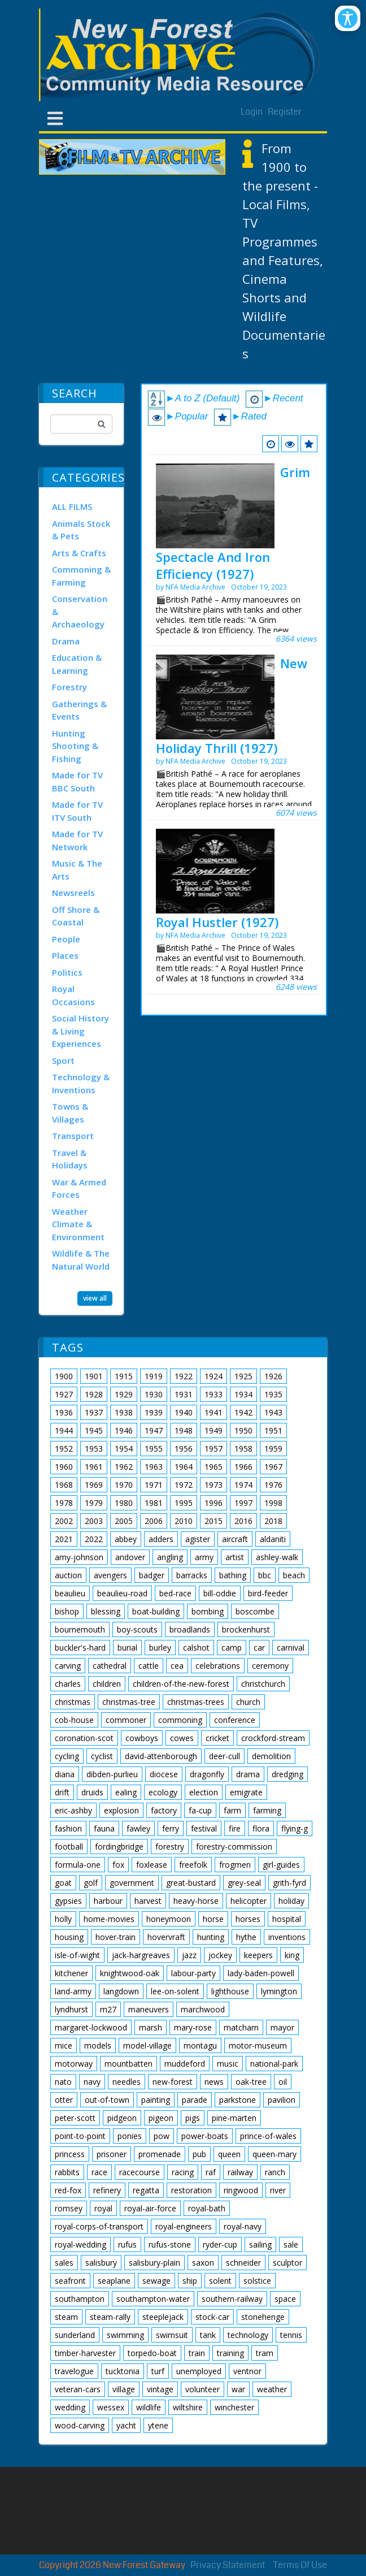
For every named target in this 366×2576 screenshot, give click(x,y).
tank (208, 2335)
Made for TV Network (77, 840)
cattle (148, 1665)
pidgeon (122, 2117)
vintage (160, 2389)
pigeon (161, 2117)
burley (160, 1647)
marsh (150, 2027)
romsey (68, 2208)
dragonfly (207, 1774)
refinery (107, 2190)
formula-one (78, 1864)
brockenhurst (246, 1629)
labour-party (193, 1973)
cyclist (102, 1756)
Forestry (69, 686)
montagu (200, 2045)
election (203, 1792)
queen (229, 2154)
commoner (126, 1720)
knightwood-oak (129, 1973)
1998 (273, 1502)
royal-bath (206, 2208)
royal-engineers (183, 2226)
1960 (64, 1466)
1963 (154, 1466)
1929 (124, 1394)
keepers (258, 1955)
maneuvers (148, 2009)
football (69, 1846)
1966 (243, 1466)
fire (235, 1828)
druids (92, 1792)
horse (213, 1918)
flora (260, 1828)
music (227, 2063)
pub (199, 2154)
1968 (64, 1484)
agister (197, 1539)
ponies (129, 2136)
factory (164, 1810)
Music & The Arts (77, 870)
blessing (105, 1611)
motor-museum (258, 2045)
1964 (184, 1466)
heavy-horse (196, 1900)
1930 (154, 1394)
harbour (108, 1900)
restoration (191, 2190)
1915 (124, 1376)
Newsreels (73, 892)
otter (64, 2099)
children (107, 1683)
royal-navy (243, 2226)
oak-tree (251, 2081)
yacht (126, 2425)
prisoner (112, 2154)
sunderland (75, 2335)
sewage (156, 2280)
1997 (243, 1502)
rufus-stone (170, 2244)
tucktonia (123, 2371)
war (238, 2389)
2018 (273, 1521)
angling (170, 1557)
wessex (110, 2407)
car (259, 1647)
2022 (94, 1539)
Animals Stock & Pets (81, 530)
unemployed (198, 2371)
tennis (291, 2335)
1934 (243, 1394)
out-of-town (107, 2099)
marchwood (203, 2009)
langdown (121, 1991)
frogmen (235, 1864)
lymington (279, 1991)
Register (285, 111)
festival (204, 1828)
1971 (154, 1484)
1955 (154, 1448)
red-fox (68, 2190)
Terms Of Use (300, 2564)
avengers (110, 1575)
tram (264, 2353)
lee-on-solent (175, 1991)
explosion (121, 1810)
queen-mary (274, 2154)
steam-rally (110, 2316)
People (66, 939)
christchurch (263, 1683)
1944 (64, 1430)
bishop (67, 1611)
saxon (203, 2262)
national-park (274, 2063)
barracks (191, 1575)
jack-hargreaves (141, 1955)
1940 (184, 1412)
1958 (243, 1448)
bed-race (175, 1593)
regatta (146, 2190)
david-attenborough (161, 1756)
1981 (154, 1502)
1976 (273, 1484)
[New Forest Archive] (183, 54)
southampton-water (153, 2298)
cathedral (110, 1665)
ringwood (241, 2190)
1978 (64, 1502)
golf (91, 1882)
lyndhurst (71, 2009)
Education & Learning (77, 664)
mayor (282, 2027)
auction (68, 1575)
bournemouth (80, 1629)
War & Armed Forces (79, 1188)
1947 (154, 1430)
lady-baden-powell (261, 1973)
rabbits (67, 2172)
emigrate (246, 1792)
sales (64, 2262)
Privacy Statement (227, 2564)
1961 (94, 1466)
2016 (243, 1521)
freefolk (193, 1864)
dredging (287, 1774)
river (278, 2190)
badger (151, 1575)
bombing (207, 1611)
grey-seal (244, 1882)
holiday (291, 1900)
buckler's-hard (80, 1647)
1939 (154, 1412)
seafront (70, 2280)
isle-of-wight (77, 1955)
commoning (180, 1720)
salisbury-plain (154, 2262)
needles (126, 2081)
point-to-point (80, 2136)
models (97, 2045)
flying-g (294, 1828)
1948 (184, 1430)
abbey (126, 1539)
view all (95, 1298)
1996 (213, 1502)
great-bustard (191, 1882)
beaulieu (70, 1593)
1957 (213, 1448)
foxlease (151, 1864)
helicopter (248, 1900)
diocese (164, 1774)
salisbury (101, 2262)
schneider (243, 2262)
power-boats (204, 2136)
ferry (170, 1828)
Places (65, 955)
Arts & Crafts (79, 553)
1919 (154, 1376)
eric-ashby (73, 1810)
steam (66, 2316)
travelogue (74, 2371)
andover (130, 1557)
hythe (246, 1937)
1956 (184, 1448)
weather (272, 2389)
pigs (192, 2117)
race (99, 2172)
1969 (94, 1484)
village (123, 2389)
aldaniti (273, 1539)
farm (232, 1810)
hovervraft (166, 1937)
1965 (213, 1466)
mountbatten (128, 2063)
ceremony (270, 1665)
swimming (125, 2335)
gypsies (68, 1900)
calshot (196, 1647)
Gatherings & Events (79, 710)
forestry (169, 1846)
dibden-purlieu (112, 1774)
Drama (66, 641)
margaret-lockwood (91, 2027)
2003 (94, 1521)
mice (63, 2045)
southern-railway (232, 2298)
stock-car (212, 2316)
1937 (94, 1412)
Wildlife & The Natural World (81, 1260)
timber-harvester (85, 2353)
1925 (243, 1376)
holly (63, 1918)
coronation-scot (84, 1738)
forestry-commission (234, 1846)
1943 (273, 1412)
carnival (290, 1647)
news (214, 2081)
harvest (148, 1900)
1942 (243, 1412)
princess (70, 2154)
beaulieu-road (122, 1593)
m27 (108, 2009)
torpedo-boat (152, 2353)
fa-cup (200, 1810)
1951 (273, 1430)
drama (248, 1774)
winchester (234, 2407)
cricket (217, 1738)
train (197, 2353)
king (292, 1955)
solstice (257, 2280)
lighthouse (230, 1991)
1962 (124, 1466)
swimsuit (172, 2335)
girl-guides (281, 1864)
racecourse (139, 2172)
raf (211, 2172)
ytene (158, 2425)
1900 (64, 1376)
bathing (232, 1575)
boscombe (255, 1611)
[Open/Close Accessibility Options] (348, 18)
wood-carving (79, 2425)
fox (118, 1864)
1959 (273, 1448)
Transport (73, 1135)
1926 (273, 1376)
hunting (210, 1937)
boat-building (156, 1611)
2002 (64, 1521)
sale (291, 2244)
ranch (275, 2172)
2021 (64, 1539)
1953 (94, 1448)
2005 (124, 1521)
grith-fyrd (289, 1882)
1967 (273, 1466)
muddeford (184, 2063)
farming (267, 1810)
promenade (159, 2154)
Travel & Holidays (70, 1159)
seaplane (114, 2280)
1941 (213, 1412)
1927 (64, 1394)
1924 (213, 1376)
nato (63, 2081)
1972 (184, 1484)
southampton (79, 2298)
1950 (243, 1430)
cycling (67, 1756)
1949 (213, 1430)
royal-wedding (80, 2244)
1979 (94, 1502)
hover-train (115, 1937)
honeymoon (168, 1918)
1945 (94, 1430)
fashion (68, 1828)
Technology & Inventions (81, 1083)
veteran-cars (78, 2389)
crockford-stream (273, 1738)
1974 (243, 1484)
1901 (94, 1376)
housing (69, 1937)
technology (248, 2335)
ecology (163, 1792)
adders (161, 1539)
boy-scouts (137, 1629)
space (285, 2298)
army (204, 1557)
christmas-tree (128, 1701)
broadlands (189, 1629)
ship (189, 2280)
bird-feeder (268, 1593)
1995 (184, 1502)
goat (63, 1882)
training (230, 2353)
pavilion (281, 2099)
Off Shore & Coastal (75, 916)
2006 (154, 1521)
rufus (127, 2244)
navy (92, 2081)
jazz (189, 1955)
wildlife (148, 2407)
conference (234, 1720)
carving (68, 1665)
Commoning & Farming (81, 576)
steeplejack (163, 2316)
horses (248, 1918)
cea (177, 1665)
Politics (67, 972)
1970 (124, 1484)
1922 (184, 1376)
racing (183, 2172)
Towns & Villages (70, 1113)
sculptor (287, 2262)
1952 (64, 1448)
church (248, 1701)
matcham (241, 2027)
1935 (273, 1394)
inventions (287, 1937)
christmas (72, 1701)
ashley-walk (277, 1557)
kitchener (71, 1973)
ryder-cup (220, 2244)
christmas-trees (195, 1701)
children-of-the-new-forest (181, 1683)
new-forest (172, 2081)
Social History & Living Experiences (80, 1030)
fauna (104, 1828)
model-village (147, 2045)
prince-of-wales (268, 2136)
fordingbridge (119, 1846)
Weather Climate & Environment (78, 1224)
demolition (271, 1756)
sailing (260, 2244)
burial (127, 1647)
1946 (124, 1430)
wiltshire (188, 2407)
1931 (184, 1394)
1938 (124, 1412)
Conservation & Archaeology (79, 611)
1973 (213, 1484)
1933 (213, 1394)
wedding (70, 2407)
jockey (220, 1955)
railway (240, 2172)
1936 (64, 1412)
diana (65, 1774)
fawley (138, 1828)
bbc (264, 1575)
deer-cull (224, 1756)
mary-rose (193, 2027)
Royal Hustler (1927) (217, 921)
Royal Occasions (73, 995)
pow (161, 2136)
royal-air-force (150, 2208)
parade (194, 2099)
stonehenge (263, 2316)
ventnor (247, 2371)
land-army (73, 1991)
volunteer (202, 2389)
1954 (124, 1448)
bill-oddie (219, 1593)
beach (294, 1575)
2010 (184, 1521)
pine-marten (234, 2117)
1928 (94, 1394)
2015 (213, 1521)
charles (68, 1683)
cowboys (141, 1738)
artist (234, 1557)
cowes (182, 1738)
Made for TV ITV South (77, 811)
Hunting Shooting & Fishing (75, 746)
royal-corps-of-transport (99, 2226)
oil (282, 2081)
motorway (74, 2063)
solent (220, 2280)
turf (157, 2371)
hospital (286, 1918)
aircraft (235, 1539)
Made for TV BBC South (77, 781)
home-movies (109, 1918)
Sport (63, 1060)
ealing (126, 1792)
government (132, 1882)
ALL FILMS (72, 506)
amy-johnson (79, 1557)
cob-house (74, 1720)
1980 (124, 1502)
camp (231, 1647)
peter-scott (75, 2117)
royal (103, 2208)
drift (62, 1792)
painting (155, 2099)
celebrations (217, 1665)
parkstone (237, 2099)
